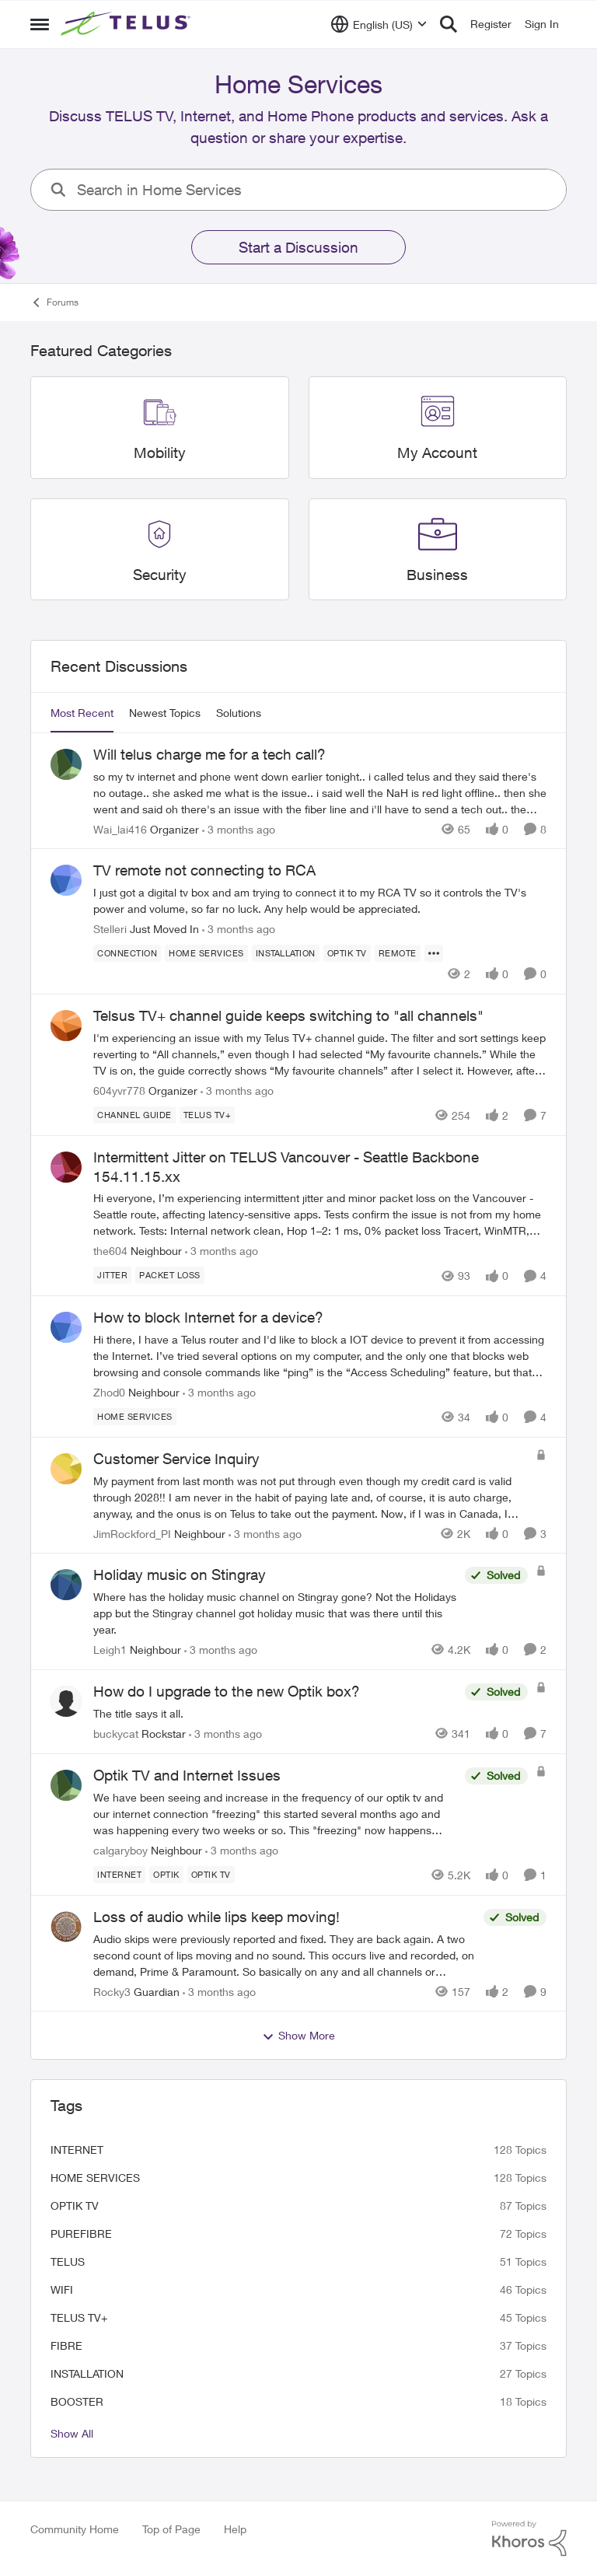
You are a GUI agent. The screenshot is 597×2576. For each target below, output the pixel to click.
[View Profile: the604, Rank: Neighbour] (66, 1167)
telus (68, 2261)
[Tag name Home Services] (206, 953)
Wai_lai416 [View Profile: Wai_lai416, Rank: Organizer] (120, 828)
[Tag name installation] (285, 953)
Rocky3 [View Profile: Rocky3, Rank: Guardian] (112, 1991)
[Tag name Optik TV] (347, 953)
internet (77, 2149)
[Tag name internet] (119, 1874)
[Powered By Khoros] (529, 2539)
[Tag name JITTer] (112, 1275)
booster (77, 2401)
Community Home (74, 2529)
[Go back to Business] (437, 575)
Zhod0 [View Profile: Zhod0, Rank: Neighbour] (109, 1392)
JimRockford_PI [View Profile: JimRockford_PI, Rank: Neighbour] (132, 1533)
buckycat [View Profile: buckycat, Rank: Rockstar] (115, 1733)
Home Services (95, 2177)
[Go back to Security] (160, 575)
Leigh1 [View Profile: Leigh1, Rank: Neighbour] (110, 1649)
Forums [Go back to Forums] (54, 302)
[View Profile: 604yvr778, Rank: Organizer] (66, 1025)
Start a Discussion (298, 247)
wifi (62, 2289)
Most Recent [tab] (82, 712)
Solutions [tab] (238, 712)
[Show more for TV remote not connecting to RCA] (433, 953)
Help (235, 2529)
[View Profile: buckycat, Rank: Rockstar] (66, 1701)
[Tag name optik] (166, 1874)
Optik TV (75, 2205)
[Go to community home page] (127, 24)
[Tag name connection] (127, 953)
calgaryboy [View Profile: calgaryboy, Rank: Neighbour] (120, 1850)
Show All (72, 2433)
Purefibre (81, 2233)
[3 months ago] (238, 828)
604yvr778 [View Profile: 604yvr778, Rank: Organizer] (119, 1090)
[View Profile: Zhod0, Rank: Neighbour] (66, 1327)
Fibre (66, 2345)
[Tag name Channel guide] (134, 1115)
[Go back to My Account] (437, 453)
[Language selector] (379, 24)
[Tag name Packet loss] (169, 1275)
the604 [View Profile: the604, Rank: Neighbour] (110, 1250)
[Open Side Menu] (40, 24)
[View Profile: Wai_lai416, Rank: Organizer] (66, 764)
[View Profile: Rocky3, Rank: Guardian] (66, 1926)
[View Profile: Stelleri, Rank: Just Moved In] (66, 880)
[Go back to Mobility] (160, 453)
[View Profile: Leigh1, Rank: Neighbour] (66, 1584)
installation (87, 2373)
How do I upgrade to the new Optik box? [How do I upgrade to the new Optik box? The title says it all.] (226, 1691)
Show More (298, 2036)
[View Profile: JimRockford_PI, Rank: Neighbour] (66, 1468)
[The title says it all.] (275, 1713)
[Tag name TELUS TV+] (208, 1115)
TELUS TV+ (79, 2317)
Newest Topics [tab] (165, 712)
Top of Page (171, 2529)
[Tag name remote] (398, 953)
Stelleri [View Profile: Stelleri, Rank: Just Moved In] (110, 928)
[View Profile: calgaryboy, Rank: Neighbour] (66, 1785)
